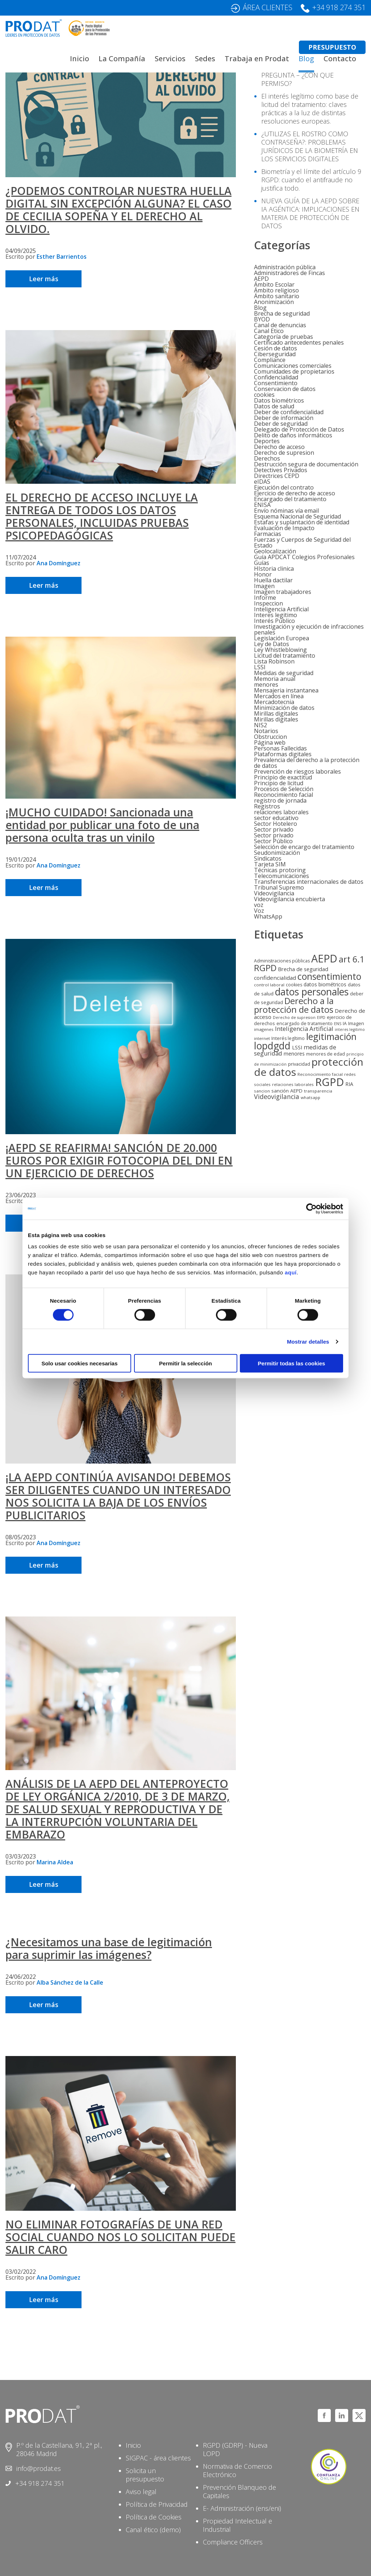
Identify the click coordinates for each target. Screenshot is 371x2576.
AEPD (261, 279)
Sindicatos (268, 858)
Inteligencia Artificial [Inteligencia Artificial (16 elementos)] (304, 1028)
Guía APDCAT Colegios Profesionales (304, 557)
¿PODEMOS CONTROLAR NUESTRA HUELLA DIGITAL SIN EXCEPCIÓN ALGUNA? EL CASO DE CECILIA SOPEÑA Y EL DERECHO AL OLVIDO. (118, 209)
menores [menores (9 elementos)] (294, 1053)
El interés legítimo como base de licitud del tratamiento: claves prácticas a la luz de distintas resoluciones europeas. (309, 108)
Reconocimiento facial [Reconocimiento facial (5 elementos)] (320, 1074)
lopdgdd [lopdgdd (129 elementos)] (272, 1045)
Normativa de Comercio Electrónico (237, 2470)
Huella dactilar (273, 580)
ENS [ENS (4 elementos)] (337, 1023)
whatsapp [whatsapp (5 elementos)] (310, 1097)
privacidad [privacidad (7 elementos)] (299, 1064)
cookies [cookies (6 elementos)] (294, 985)
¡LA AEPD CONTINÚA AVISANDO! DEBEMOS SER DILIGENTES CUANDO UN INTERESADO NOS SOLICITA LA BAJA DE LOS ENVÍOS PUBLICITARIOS (118, 1496)
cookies (264, 395)
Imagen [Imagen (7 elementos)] (356, 1023)
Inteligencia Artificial (281, 609)
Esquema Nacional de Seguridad (297, 516)
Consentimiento (275, 383)
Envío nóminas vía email (286, 511)
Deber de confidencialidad (289, 412)
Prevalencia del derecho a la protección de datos (306, 763)
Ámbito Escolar (274, 284)
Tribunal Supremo (279, 887)
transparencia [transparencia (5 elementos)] (318, 1091)
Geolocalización (275, 551)
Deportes (267, 441)
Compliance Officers (233, 2542)
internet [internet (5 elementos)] (262, 1038)
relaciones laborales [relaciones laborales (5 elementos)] (293, 1084)
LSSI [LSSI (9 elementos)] (297, 1047)
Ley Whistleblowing (280, 650)
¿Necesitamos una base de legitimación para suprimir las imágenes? (108, 1948)
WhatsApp (268, 916)
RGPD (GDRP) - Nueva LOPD (235, 2449)
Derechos (267, 458)
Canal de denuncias (280, 325)
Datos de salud (274, 406)
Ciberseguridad (275, 354)
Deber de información (283, 418)
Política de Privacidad (157, 2504)
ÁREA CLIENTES (267, 7)
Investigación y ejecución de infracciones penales (309, 629)
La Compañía (122, 58)
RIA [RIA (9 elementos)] (349, 1084)
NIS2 (260, 725)
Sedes (205, 58)
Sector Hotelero (275, 824)
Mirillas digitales (276, 713)
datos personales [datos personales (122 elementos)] (312, 991)
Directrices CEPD (276, 476)
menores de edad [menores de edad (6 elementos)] (325, 1054)
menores (266, 684)
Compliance (269, 360)
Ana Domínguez (58, 563)
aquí (291, 1272)
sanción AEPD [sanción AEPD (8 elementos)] (287, 1090)
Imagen (264, 586)
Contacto (340, 58)
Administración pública (285, 267)
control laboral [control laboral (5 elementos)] (269, 984)
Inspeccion (268, 603)
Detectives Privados (280, 470)
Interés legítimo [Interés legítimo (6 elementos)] (288, 1038)
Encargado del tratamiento (290, 499)
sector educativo (276, 818)
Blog (306, 58)
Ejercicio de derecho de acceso (294, 493)
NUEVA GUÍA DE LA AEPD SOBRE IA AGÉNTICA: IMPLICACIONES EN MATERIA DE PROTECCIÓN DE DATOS (310, 213)
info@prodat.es (38, 2468)
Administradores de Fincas (289, 273)
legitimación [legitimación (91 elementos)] (331, 1036)
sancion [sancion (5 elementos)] (262, 1091)
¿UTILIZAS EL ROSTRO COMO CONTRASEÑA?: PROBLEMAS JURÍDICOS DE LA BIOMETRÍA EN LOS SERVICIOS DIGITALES (309, 146)
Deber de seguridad (281, 424)
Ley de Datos (271, 644)
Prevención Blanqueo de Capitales (239, 2491)
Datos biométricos (279, 400)
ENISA (262, 505)
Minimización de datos (284, 708)
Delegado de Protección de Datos (299, 429)
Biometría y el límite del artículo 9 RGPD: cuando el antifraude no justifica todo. (311, 179)
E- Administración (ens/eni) (242, 2508)
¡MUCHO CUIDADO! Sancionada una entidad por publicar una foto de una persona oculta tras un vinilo (102, 825)
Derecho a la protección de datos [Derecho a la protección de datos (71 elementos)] (294, 1005)
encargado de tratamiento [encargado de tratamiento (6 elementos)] (304, 1023)
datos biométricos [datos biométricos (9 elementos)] (325, 984)
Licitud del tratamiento (284, 655)
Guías (261, 563)
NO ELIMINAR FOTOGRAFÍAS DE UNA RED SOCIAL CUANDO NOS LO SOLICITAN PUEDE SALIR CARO (120, 2237)
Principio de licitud (278, 783)
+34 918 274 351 (339, 7)
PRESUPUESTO (332, 47)
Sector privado (273, 829)
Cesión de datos (275, 348)
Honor (263, 574)
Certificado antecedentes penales (299, 342)
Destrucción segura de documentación (306, 464)
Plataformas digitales (283, 754)
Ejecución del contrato (284, 487)
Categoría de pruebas (283, 337)
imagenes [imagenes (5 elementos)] (264, 1029)
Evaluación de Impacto (284, 528)
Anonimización (274, 302)
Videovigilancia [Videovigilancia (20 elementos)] (276, 1096)
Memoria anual (274, 679)
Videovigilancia (274, 893)
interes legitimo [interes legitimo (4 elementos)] (350, 1029)
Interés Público (274, 621)
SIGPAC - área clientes (158, 2458)
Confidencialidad (276, 377)
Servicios (170, 58)
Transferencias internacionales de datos (308, 882)
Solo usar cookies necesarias (79, 1363)
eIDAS (262, 482)
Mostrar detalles (308, 1341)
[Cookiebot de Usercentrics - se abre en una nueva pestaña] (311, 1208)
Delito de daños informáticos (293, 435)
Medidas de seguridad (283, 673)
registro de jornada (280, 800)
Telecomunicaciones (281, 876)
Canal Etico (269, 331)
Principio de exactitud (283, 777)
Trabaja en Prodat (257, 58)
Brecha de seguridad (282, 313)
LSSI (260, 667)
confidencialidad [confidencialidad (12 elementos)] (275, 977)
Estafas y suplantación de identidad (301, 522)
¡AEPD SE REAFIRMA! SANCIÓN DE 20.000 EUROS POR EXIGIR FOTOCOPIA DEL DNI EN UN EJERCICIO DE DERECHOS (119, 1160)
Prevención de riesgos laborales (297, 771)
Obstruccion (270, 737)
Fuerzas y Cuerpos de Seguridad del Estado (302, 542)
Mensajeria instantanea (286, 690)
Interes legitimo (275, 615)
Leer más (43, 278)
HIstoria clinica (274, 569)
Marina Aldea (55, 1862)
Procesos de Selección (283, 789)
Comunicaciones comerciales (293, 366)
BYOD (262, 319)
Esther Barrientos (62, 257)
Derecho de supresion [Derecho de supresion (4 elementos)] (294, 1017)
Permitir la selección (185, 1363)
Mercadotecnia (274, 702)
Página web (269, 742)
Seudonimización (277, 853)
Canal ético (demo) (153, 2529)
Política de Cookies (154, 2517)
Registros (267, 806)
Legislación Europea (281, 638)
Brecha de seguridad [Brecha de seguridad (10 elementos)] (303, 969)
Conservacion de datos (285, 389)
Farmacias (267, 534)
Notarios (266, 731)
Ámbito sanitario (276, 296)
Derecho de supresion (284, 453)
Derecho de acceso (279, 447)
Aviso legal (141, 2491)
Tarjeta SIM (270, 864)
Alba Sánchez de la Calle (70, 1982)
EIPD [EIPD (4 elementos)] (321, 1017)
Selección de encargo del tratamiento (304, 847)
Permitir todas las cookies (291, 1363)
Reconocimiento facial (283, 795)
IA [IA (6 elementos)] (345, 1023)
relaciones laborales (281, 812)
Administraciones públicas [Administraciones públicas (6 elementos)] (282, 961)
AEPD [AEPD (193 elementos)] (324, 958)
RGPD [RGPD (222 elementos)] (329, 1082)
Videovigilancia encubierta (289, 899)
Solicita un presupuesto (145, 2474)
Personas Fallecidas (280, 748)
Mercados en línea (279, 696)
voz (258, 905)
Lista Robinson (274, 661)
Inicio (79, 58)
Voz (259, 911)
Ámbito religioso (276, 290)
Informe (265, 598)
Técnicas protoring (280, 870)
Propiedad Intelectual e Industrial (237, 2525)
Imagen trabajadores (282, 592)
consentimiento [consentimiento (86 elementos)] (329, 976)
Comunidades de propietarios (294, 371)
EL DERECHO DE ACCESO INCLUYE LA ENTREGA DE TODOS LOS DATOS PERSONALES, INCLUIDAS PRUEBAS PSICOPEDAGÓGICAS (101, 516)
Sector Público (273, 841)
